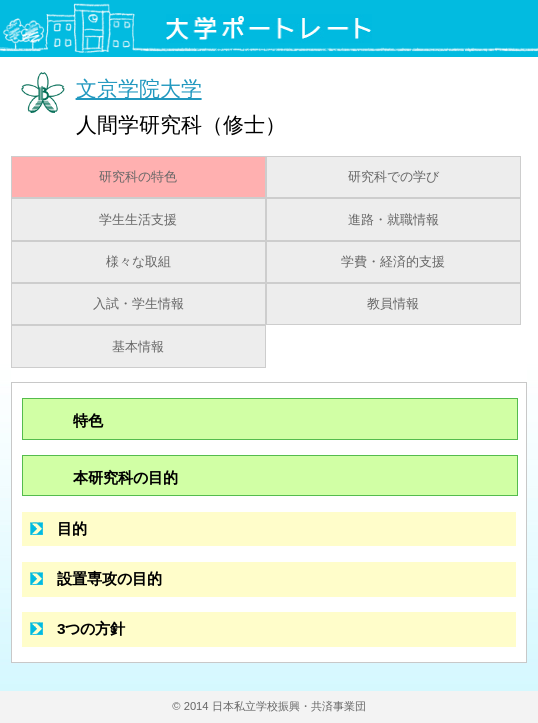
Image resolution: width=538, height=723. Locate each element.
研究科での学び (393, 177)
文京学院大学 (139, 88)
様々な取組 (138, 262)
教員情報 (393, 304)
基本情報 (138, 347)
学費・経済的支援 (393, 262)
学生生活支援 (138, 220)
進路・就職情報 (393, 220)
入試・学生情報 (138, 304)
